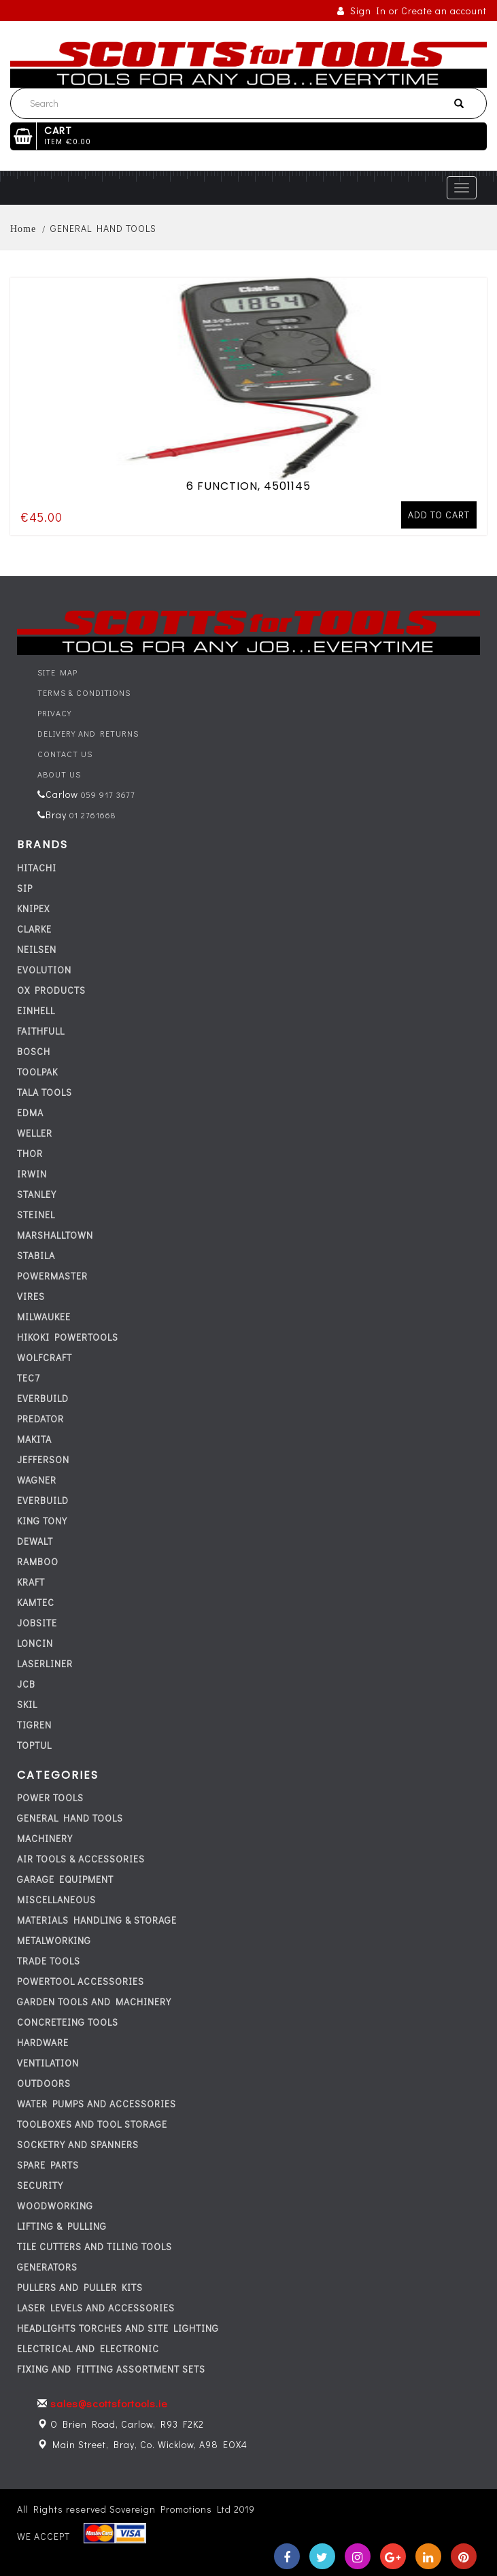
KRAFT (31, 1581)
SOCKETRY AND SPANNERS (78, 2144)
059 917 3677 (106, 794)
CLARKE (34, 928)
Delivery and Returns (88, 733)
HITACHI (36, 867)
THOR (30, 1153)
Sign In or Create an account (412, 10)
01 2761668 (91, 814)
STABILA (36, 1255)
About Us (59, 774)
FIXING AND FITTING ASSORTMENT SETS (111, 2368)
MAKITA (34, 1439)
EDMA (30, 1112)
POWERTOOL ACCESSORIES (80, 1981)
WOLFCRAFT (44, 1357)
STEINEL (36, 1214)
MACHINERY (45, 1838)
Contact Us (64, 753)
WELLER (34, 1132)
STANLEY (36, 1194)
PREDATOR (40, 1418)
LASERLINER (45, 1663)
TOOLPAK (37, 1071)
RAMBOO (37, 1561)
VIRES (31, 1296)
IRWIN (32, 1173)
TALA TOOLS (44, 1092)
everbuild (43, 1398)
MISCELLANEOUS (56, 1899)
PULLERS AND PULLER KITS (80, 2287)
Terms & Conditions (84, 692)
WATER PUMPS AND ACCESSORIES (96, 2103)
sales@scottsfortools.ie (108, 2403)
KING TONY (42, 1520)
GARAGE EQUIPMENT (65, 1879)
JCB (26, 1683)
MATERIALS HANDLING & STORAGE (97, 1919)
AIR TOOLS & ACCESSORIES (81, 1858)
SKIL (27, 1704)
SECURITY (40, 2185)
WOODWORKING (55, 2205)
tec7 (28, 1377)
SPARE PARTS (48, 2164)
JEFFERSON (43, 1459)
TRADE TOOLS (48, 1960)
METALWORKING (54, 1940)
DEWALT (35, 1541)
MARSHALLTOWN (55, 1234)
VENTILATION (48, 2062)
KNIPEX (33, 908)
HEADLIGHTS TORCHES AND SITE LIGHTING (118, 2328)
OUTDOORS (44, 2083)
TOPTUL (34, 1745)
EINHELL (36, 1010)
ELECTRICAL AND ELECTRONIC (88, 2348)
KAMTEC (35, 1602)
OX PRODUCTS (51, 990)
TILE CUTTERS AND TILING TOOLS (94, 2246)
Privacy (54, 712)
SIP (25, 888)
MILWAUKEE (44, 1316)
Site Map (57, 672)
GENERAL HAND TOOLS (70, 1817)
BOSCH (33, 1051)
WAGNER (36, 1479)
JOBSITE (37, 1622)
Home (23, 229)
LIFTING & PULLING (62, 2226)
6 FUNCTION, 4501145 (248, 484)
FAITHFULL (41, 1030)
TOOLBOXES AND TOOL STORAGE (92, 2124)
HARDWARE (43, 2042)
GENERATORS (47, 2266)
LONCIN (35, 1643)
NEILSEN (36, 949)
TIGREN (34, 1724)
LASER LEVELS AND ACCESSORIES (96, 2307)
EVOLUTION (44, 969)
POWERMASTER (52, 1275)
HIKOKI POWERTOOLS (67, 1337)
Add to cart (439, 512)
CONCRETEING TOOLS (67, 2021)
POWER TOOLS (50, 1797)
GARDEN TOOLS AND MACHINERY (94, 2001)
